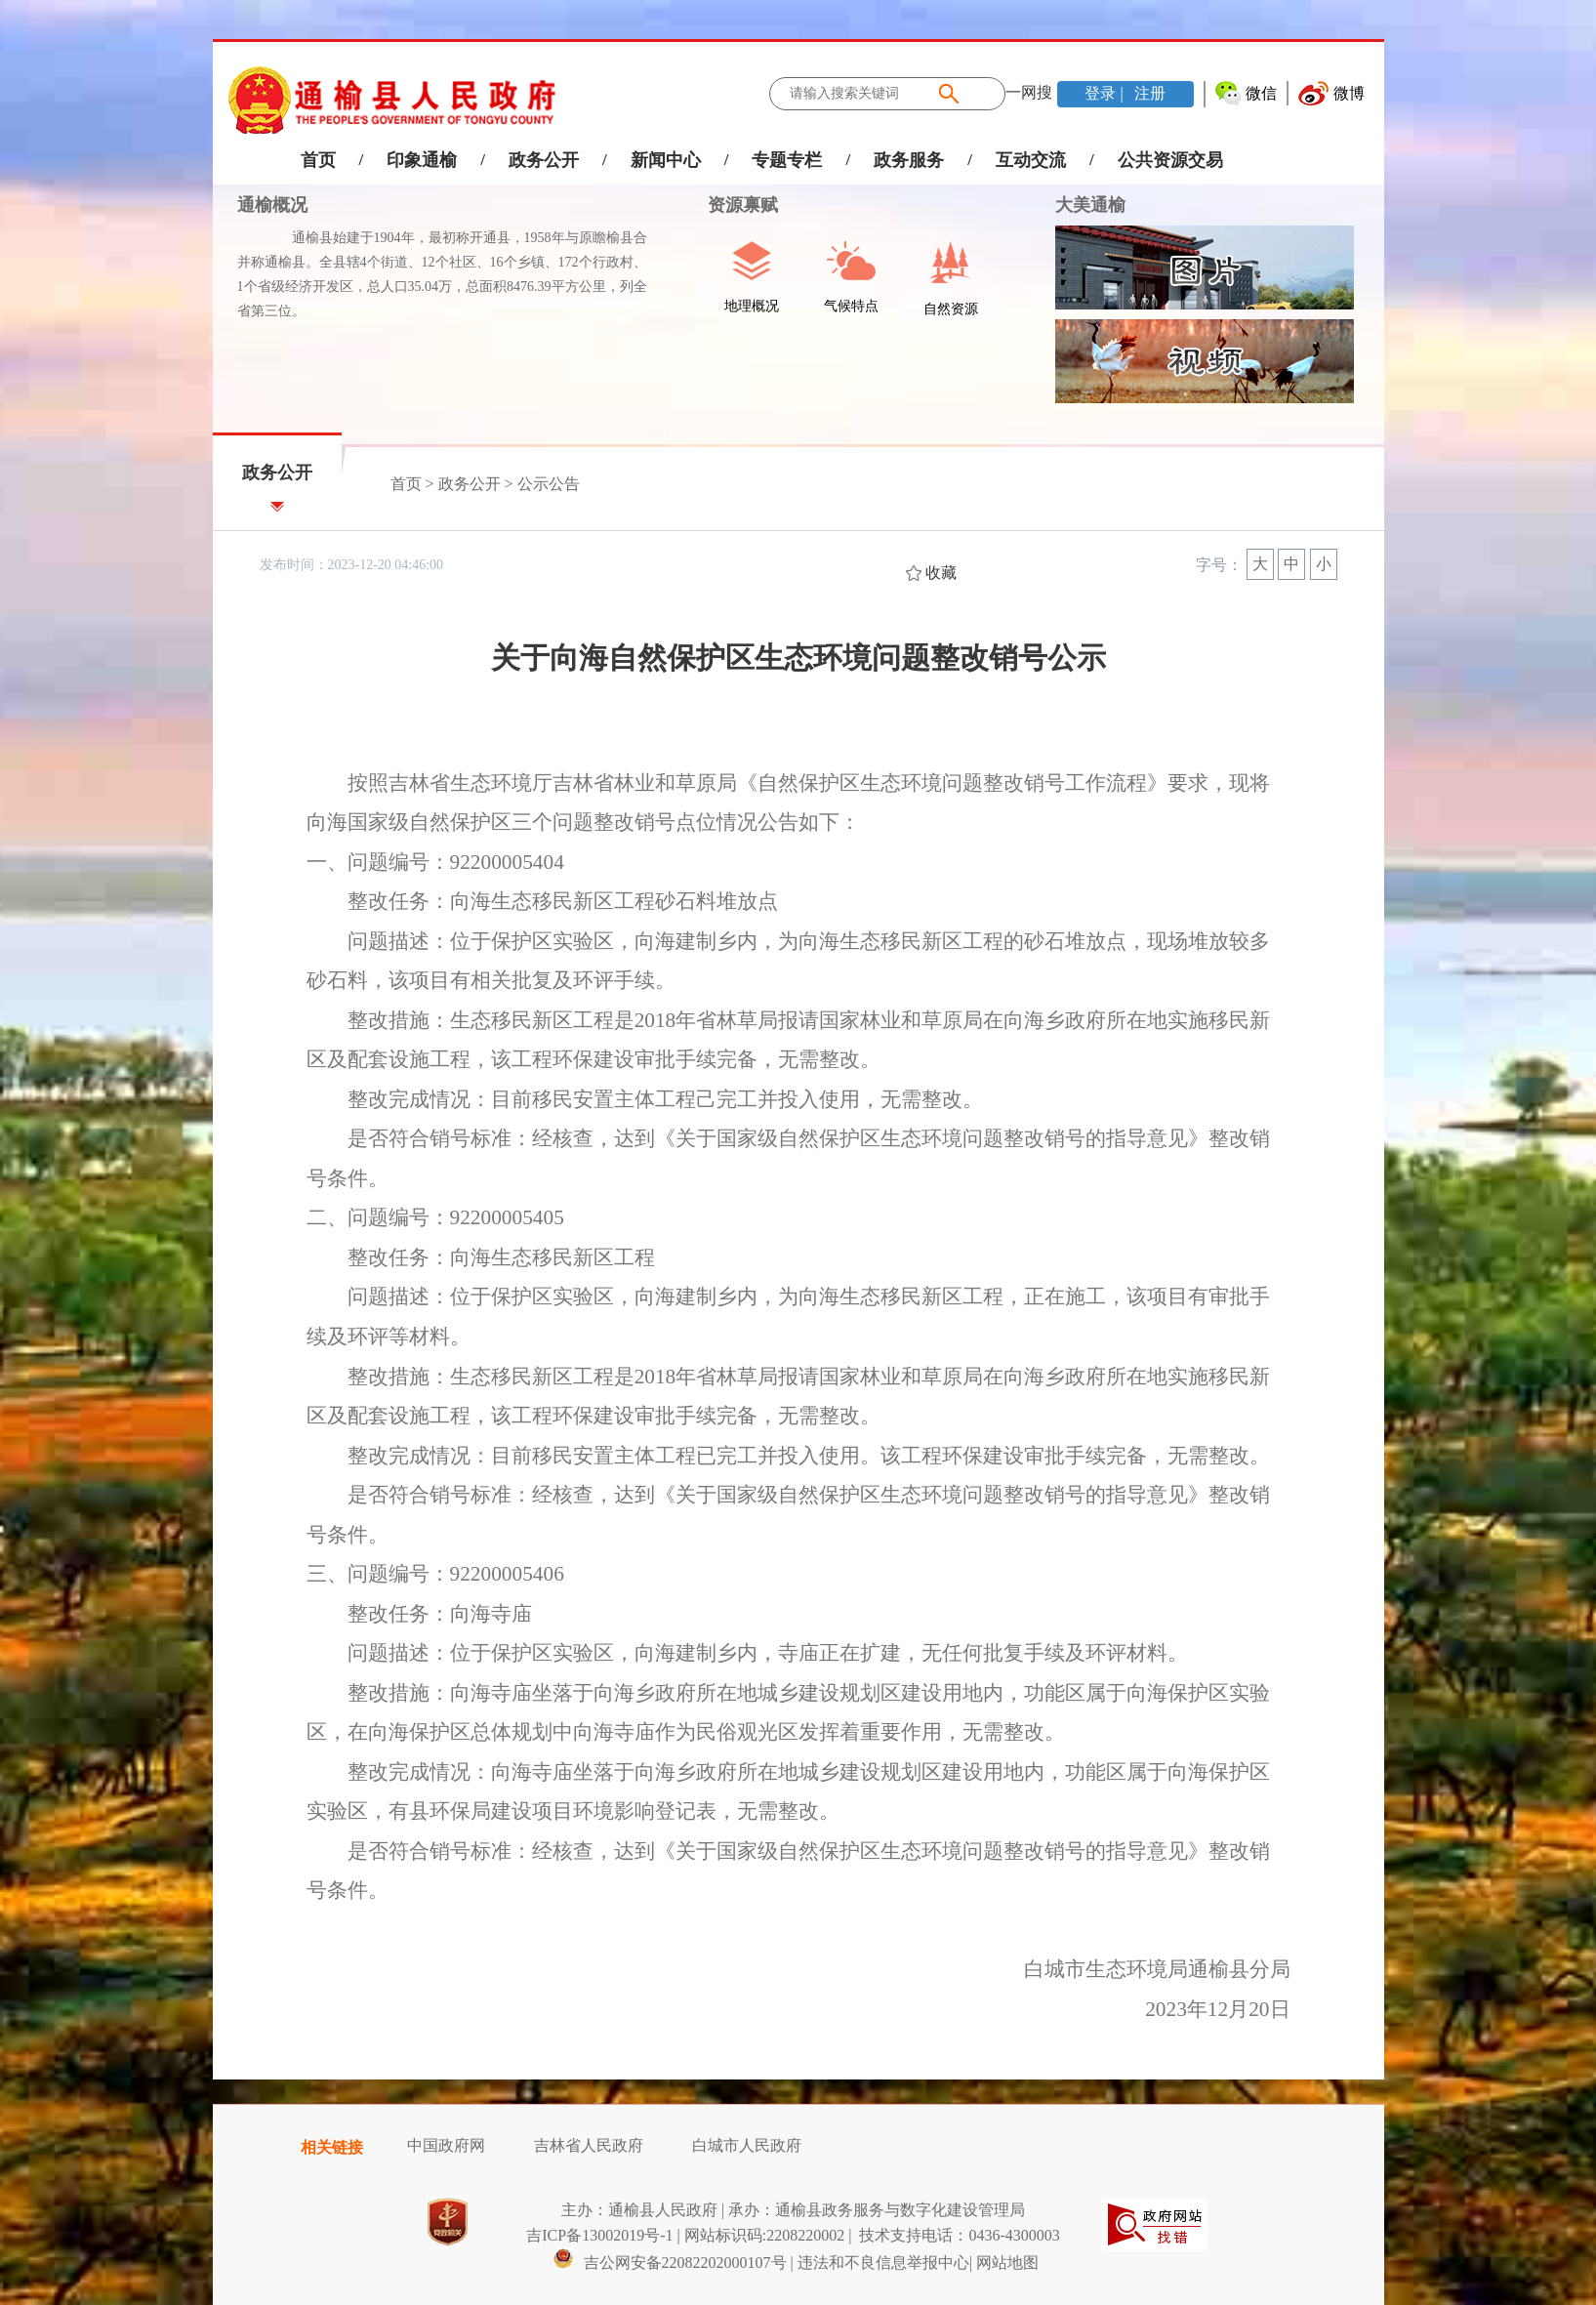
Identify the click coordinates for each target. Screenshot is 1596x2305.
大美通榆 (1090, 205)
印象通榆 (422, 160)
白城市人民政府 (746, 2145)
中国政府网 (446, 2145)
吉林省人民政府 (588, 2145)
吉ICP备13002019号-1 (599, 2235)
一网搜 (1028, 92)
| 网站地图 (1004, 2262)
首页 (318, 160)
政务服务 (909, 160)
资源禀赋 (732, 205)
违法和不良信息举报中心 (883, 2262)
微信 (1261, 93)
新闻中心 (666, 160)
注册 (1148, 93)
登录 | (1105, 93)
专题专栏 (787, 160)
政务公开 (544, 160)
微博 (1349, 93)
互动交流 (1031, 160)
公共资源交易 (1170, 160)
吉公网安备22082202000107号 (669, 2262)
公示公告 (548, 483)
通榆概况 (272, 205)
